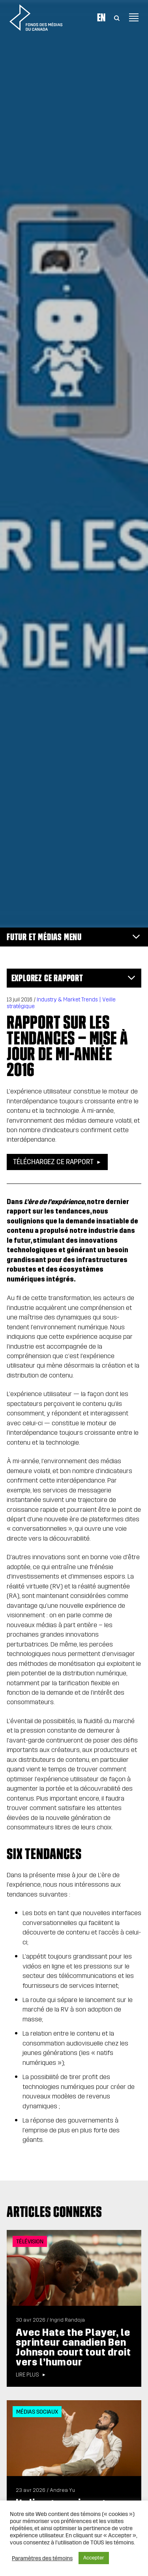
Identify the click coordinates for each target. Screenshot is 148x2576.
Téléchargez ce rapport (53, 1162)
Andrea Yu (62, 2490)
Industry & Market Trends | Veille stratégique (61, 1003)
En (101, 17)
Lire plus (27, 2375)
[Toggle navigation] (134, 17)
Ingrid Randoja (67, 2320)
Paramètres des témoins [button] (42, 2558)
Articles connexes (54, 2212)
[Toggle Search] (116, 17)
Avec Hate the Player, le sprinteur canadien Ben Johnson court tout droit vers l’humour (73, 2347)
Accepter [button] (93, 2558)
